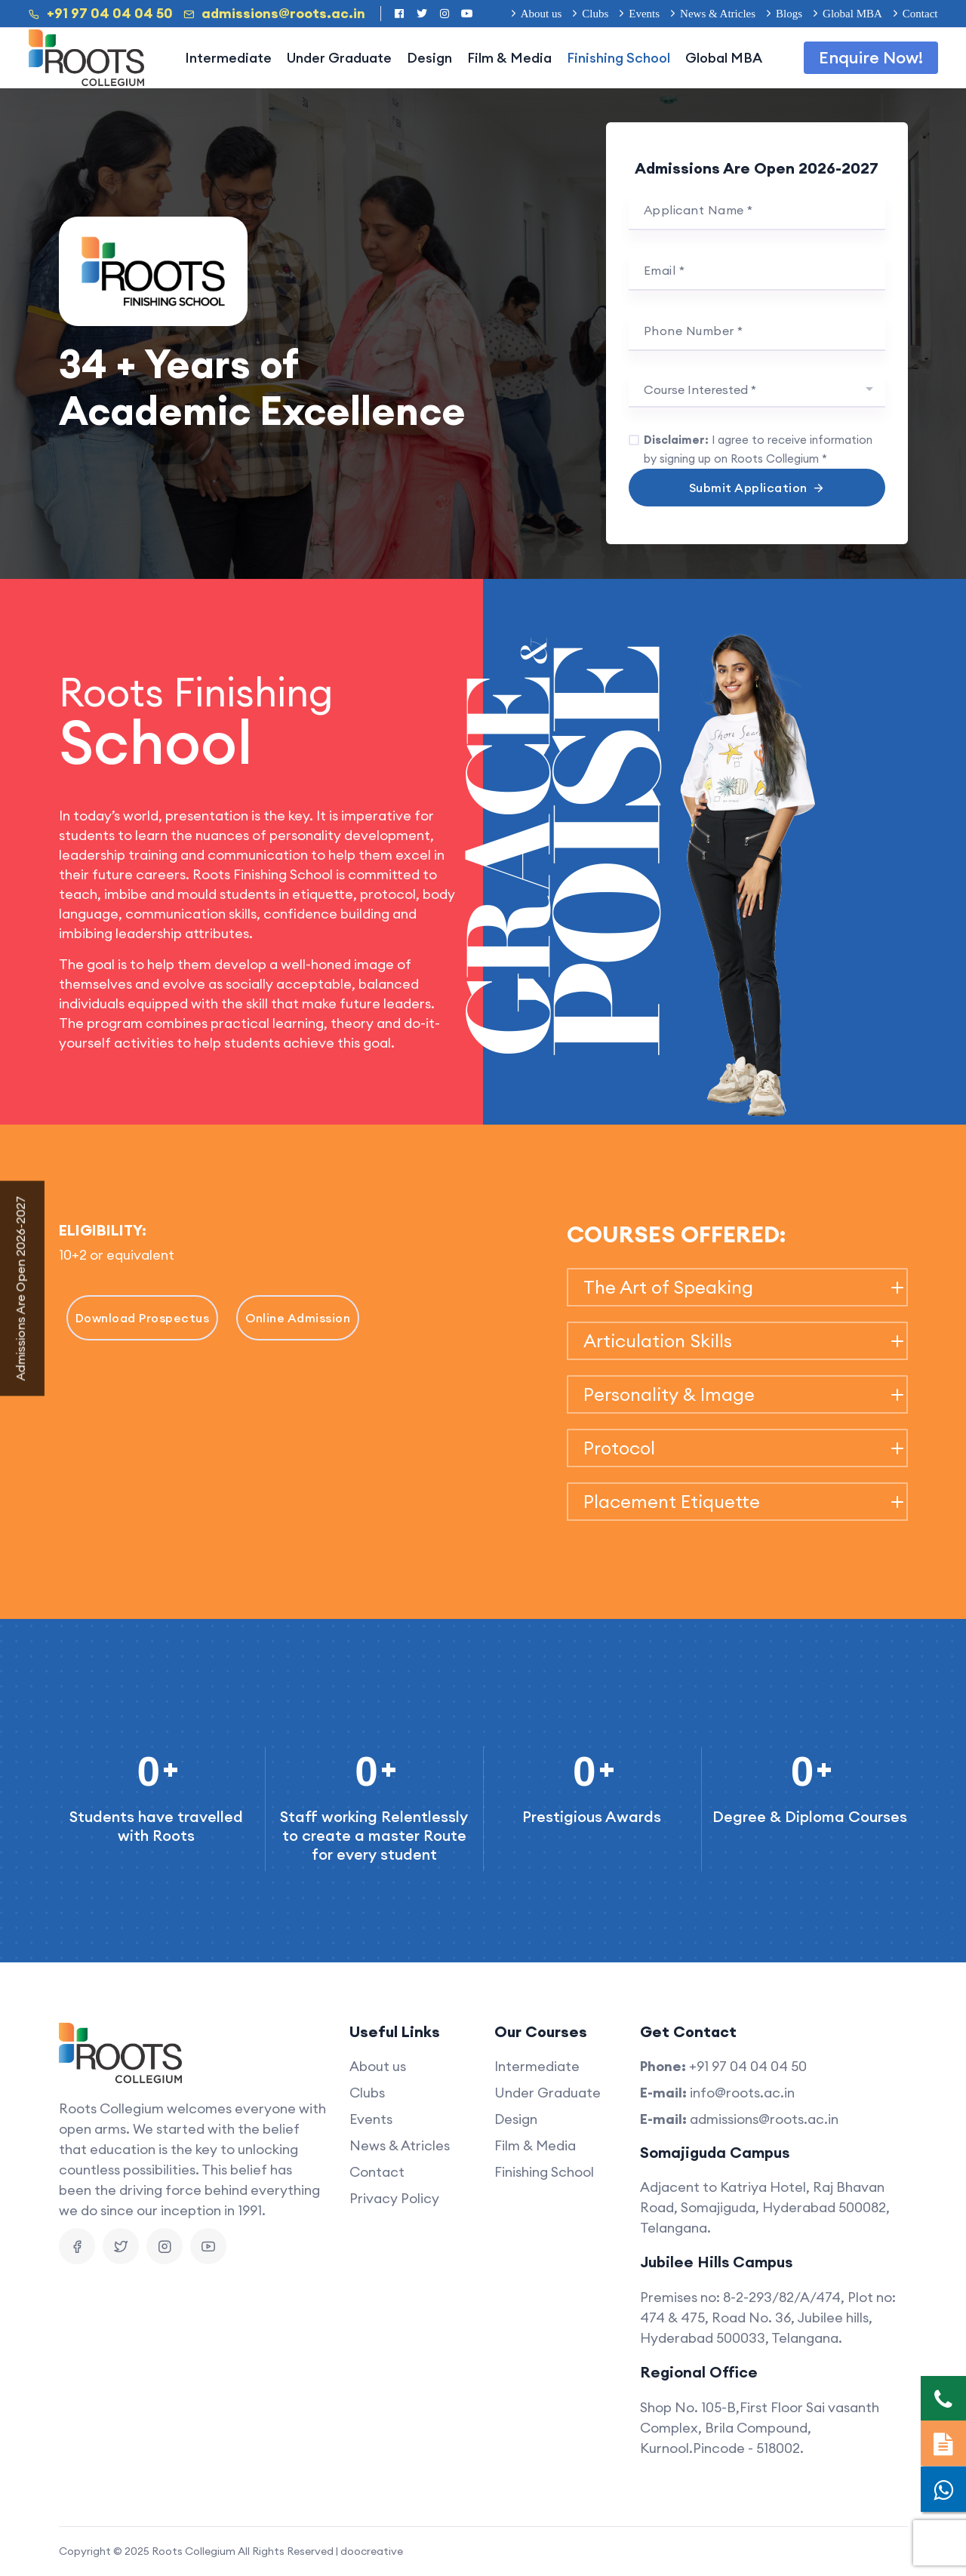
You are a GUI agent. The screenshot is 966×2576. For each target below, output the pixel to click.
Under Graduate (339, 57)
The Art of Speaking (668, 1287)
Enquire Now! (871, 57)
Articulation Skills (657, 1341)
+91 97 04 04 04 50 (101, 13)
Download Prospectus (142, 1317)
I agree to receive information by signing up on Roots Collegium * (758, 449)
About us (541, 14)
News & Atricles (717, 14)
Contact (920, 14)
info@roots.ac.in (742, 2092)
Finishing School (618, 57)
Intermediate (228, 57)
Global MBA (852, 14)
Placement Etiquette (671, 1501)
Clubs (595, 14)
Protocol (619, 1448)
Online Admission (297, 1317)
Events (644, 14)
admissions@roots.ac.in (274, 13)
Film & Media (509, 57)
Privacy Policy (394, 2198)
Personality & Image (669, 1394)
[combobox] (757, 391)
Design (429, 57)
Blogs (789, 14)
